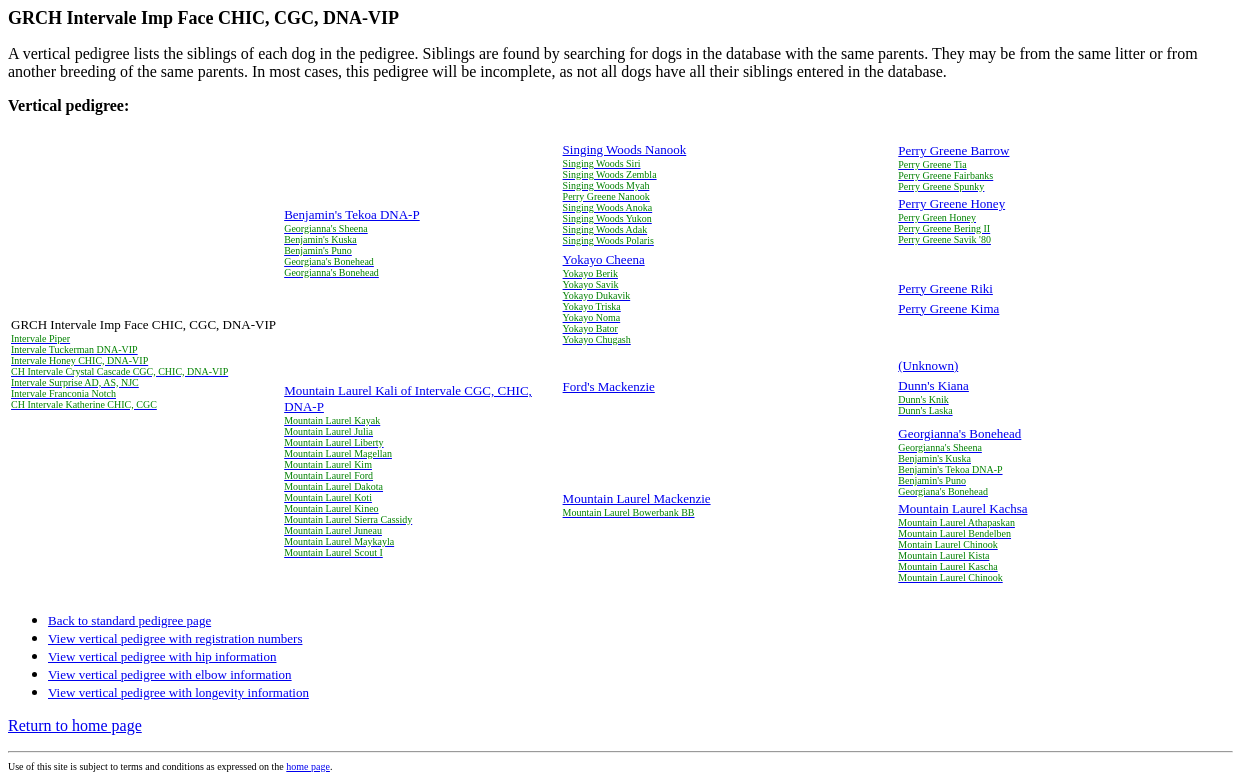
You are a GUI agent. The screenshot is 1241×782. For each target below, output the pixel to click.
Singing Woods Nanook (625, 149)
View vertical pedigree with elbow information (170, 674)
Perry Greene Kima (948, 308)
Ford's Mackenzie (609, 386)
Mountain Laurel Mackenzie (637, 498)
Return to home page (75, 725)
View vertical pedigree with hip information (162, 656)
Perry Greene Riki (945, 288)
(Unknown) (928, 365)
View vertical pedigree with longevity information (178, 692)
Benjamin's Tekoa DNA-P (352, 214)
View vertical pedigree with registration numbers (175, 638)
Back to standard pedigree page (129, 620)
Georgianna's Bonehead (959, 433)
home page (308, 766)
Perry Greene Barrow (953, 150)
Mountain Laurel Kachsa (962, 508)
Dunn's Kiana (933, 385)
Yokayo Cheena (604, 259)
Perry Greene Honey (951, 203)
